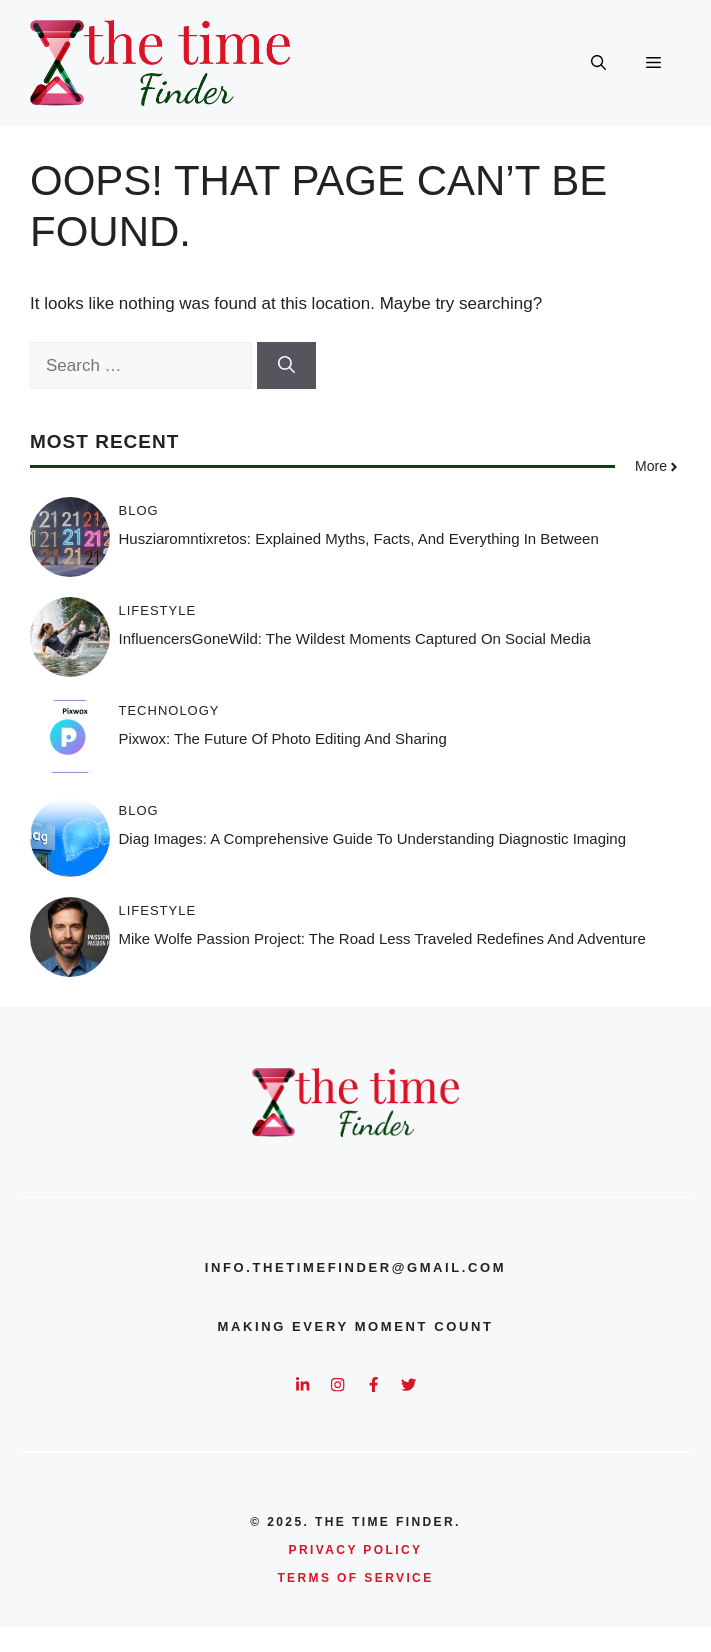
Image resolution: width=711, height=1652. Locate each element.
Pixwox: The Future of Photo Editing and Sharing (283, 738)
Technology (169, 710)
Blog (139, 510)
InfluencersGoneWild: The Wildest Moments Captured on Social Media (355, 638)
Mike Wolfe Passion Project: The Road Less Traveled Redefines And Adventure (382, 938)
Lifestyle (158, 610)
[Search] (286, 366)
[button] (598, 63)
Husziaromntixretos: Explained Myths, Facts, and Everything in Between (359, 538)
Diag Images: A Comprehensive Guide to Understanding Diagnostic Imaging (373, 838)
